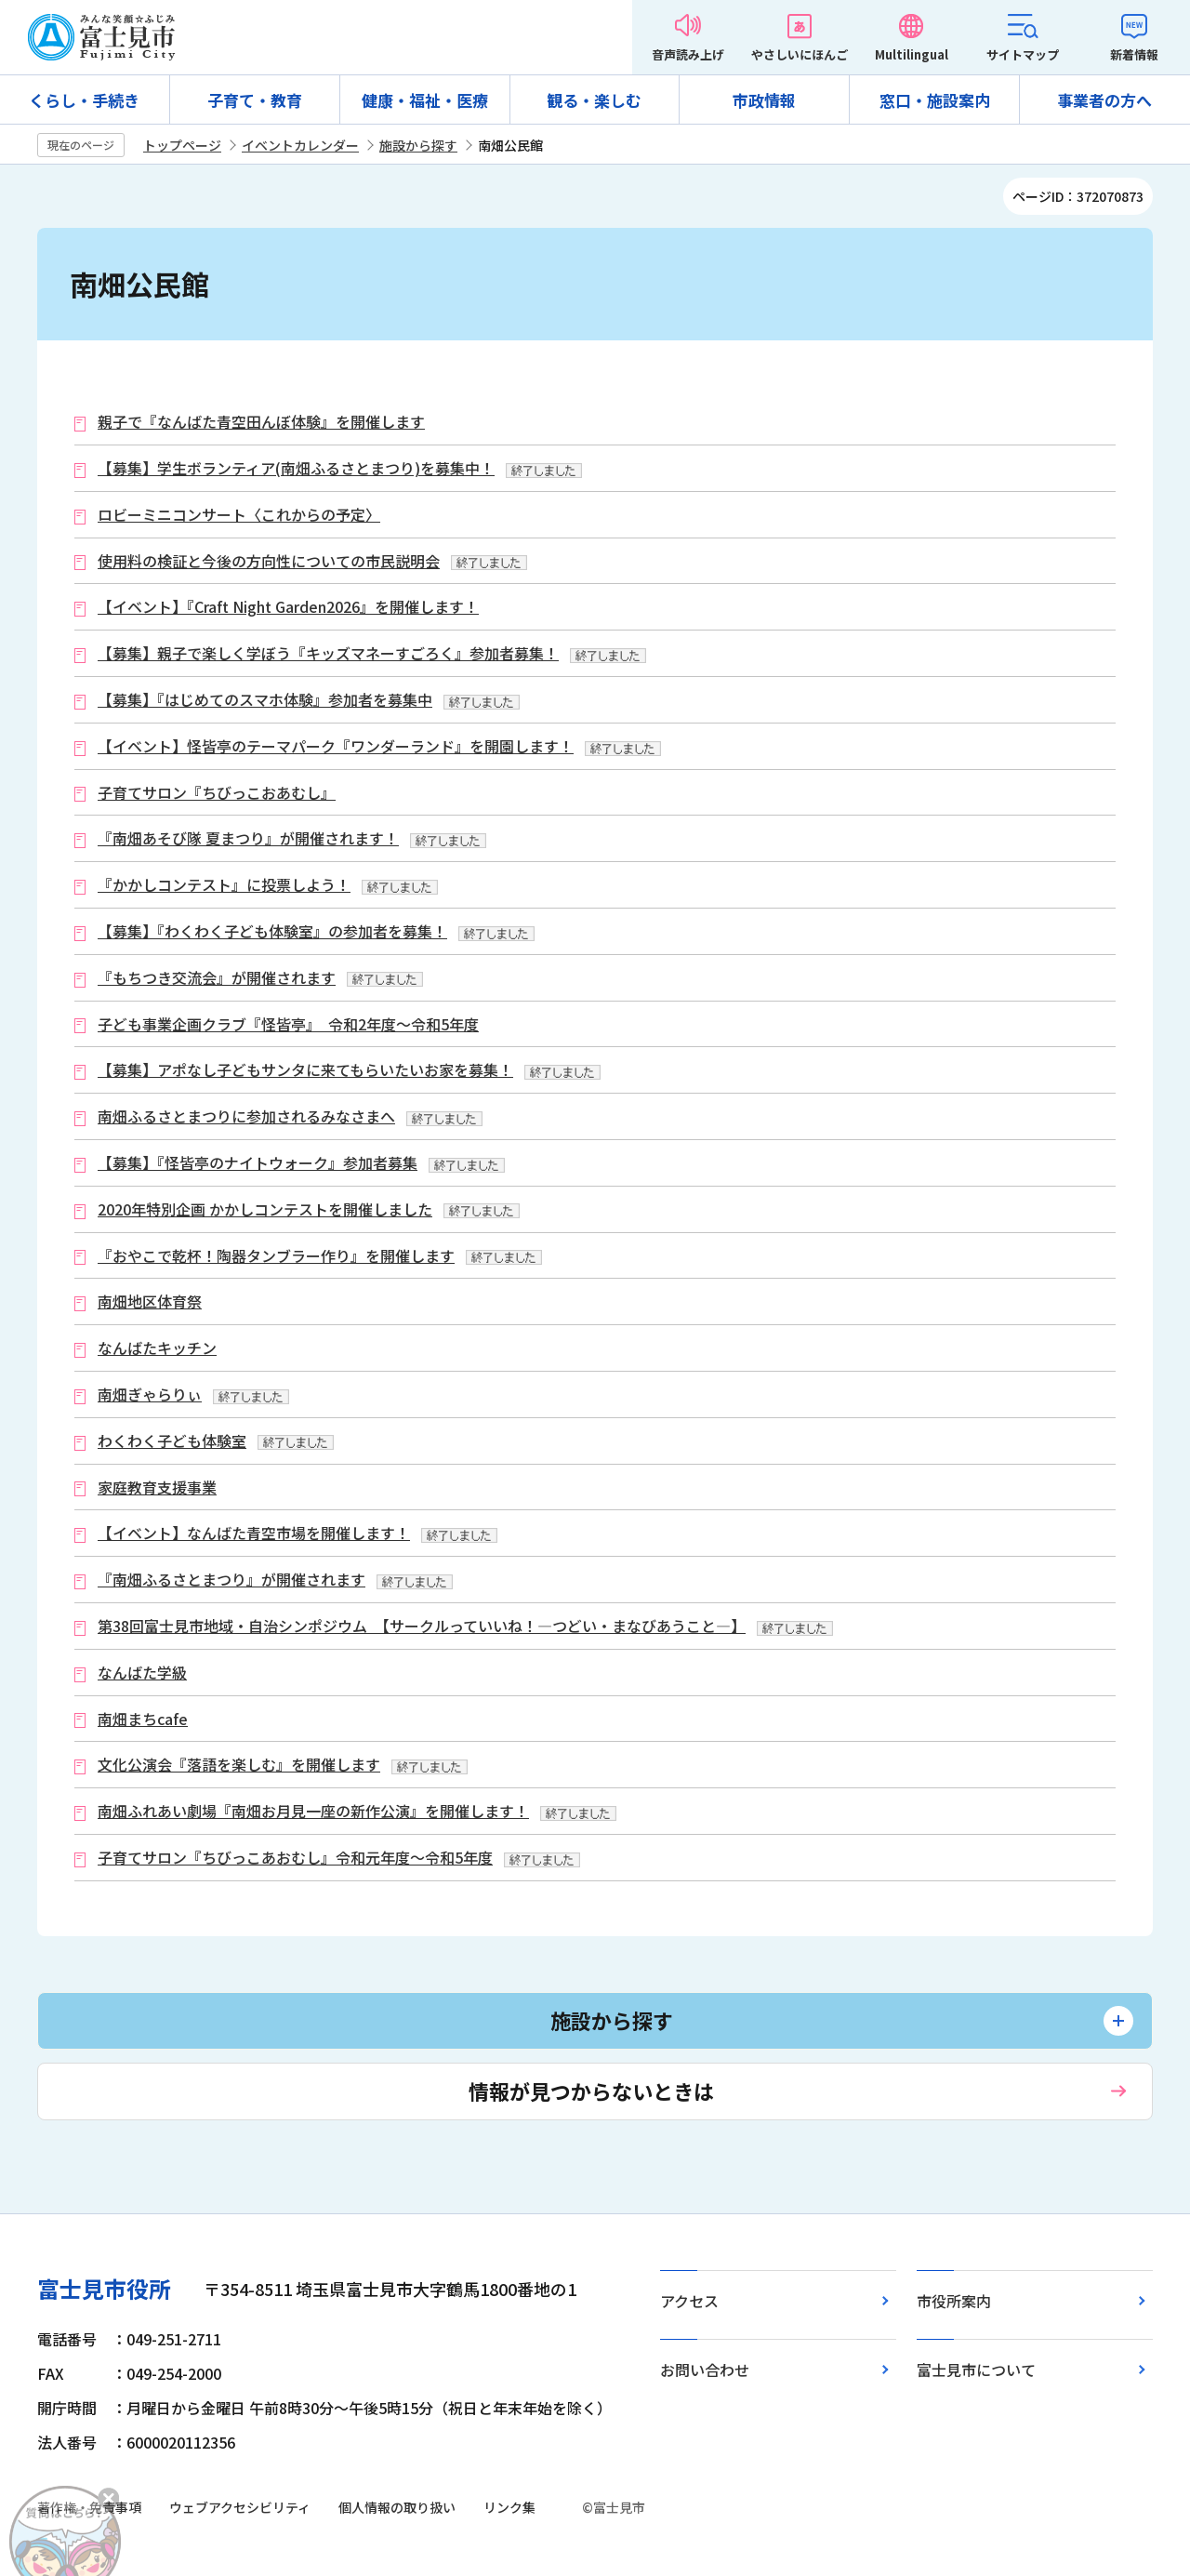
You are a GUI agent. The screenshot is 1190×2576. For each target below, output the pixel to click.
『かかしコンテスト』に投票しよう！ (224, 885)
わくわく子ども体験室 (172, 1441)
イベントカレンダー (300, 145)
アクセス (689, 2301)
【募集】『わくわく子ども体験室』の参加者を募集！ (272, 931)
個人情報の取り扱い (397, 2507)
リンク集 (509, 2507)
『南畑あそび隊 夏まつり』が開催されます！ (248, 838)
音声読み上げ (688, 54)
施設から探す (418, 145)
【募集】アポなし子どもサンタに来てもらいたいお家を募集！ (305, 1070)
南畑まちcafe (143, 1719)
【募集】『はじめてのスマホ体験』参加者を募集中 (265, 700)
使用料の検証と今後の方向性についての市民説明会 (269, 561)
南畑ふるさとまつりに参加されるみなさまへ (246, 1116)
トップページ (182, 145)
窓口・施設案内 (934, 100)
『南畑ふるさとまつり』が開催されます (231, 1579)
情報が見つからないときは (591, 2090)
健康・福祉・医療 (425, 100)
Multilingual (911, 54)
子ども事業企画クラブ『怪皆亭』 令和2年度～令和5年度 (288, 1024)
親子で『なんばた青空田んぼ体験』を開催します (261, 422)
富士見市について (976, 2369)
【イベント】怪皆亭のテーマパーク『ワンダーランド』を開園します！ (336, 746)
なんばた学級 (142, 1672)
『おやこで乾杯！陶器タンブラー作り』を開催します (276, 1256)
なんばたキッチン (157, 1348)
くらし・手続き (84, 100)
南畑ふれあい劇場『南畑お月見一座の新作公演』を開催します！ (313, 1811)
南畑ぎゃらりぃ (150, 1394)
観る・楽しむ (594, 100)
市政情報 (764, 100)
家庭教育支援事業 (157, 1487)
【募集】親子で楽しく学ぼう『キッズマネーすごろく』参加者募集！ (328, 653)
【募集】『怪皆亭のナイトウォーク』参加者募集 (257, 1163)
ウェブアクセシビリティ (240, 2507)
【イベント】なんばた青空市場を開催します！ (254, 1533)
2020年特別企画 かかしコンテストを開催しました (265, 1209)
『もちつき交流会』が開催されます (217, 978)
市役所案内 (954, 2301)
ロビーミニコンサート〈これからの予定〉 (239, 514)
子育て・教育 (254, 100)
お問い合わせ (704, 2369)
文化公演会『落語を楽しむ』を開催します (239, 1764)
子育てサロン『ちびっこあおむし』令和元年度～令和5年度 (295, 1857)
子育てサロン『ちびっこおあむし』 (217, 793)
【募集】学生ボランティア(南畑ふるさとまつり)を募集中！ (296, 468)
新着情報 (1134, 54)
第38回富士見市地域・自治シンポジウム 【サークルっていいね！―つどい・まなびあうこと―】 (422, 1626)
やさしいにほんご (799, 54)
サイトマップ (1022, 54)
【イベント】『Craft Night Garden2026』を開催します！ (288, 607)
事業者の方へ (1104, 100)
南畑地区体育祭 (150, 1301)
